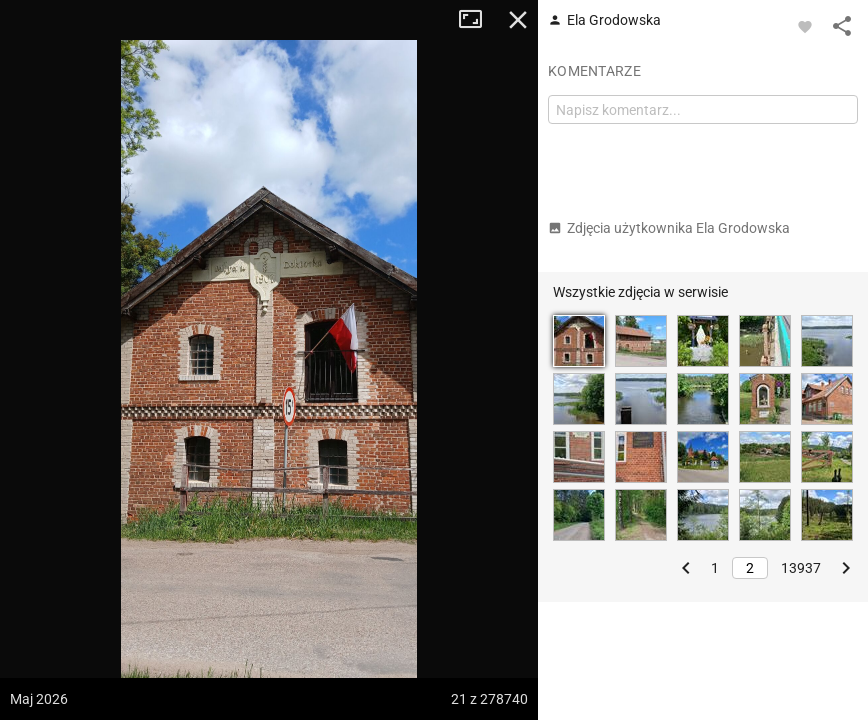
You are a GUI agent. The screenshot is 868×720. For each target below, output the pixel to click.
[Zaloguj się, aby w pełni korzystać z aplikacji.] (805, 26)
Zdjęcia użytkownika (669, 228)
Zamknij (518, 20)
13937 (801, 568)
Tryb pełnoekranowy (478, 20)
